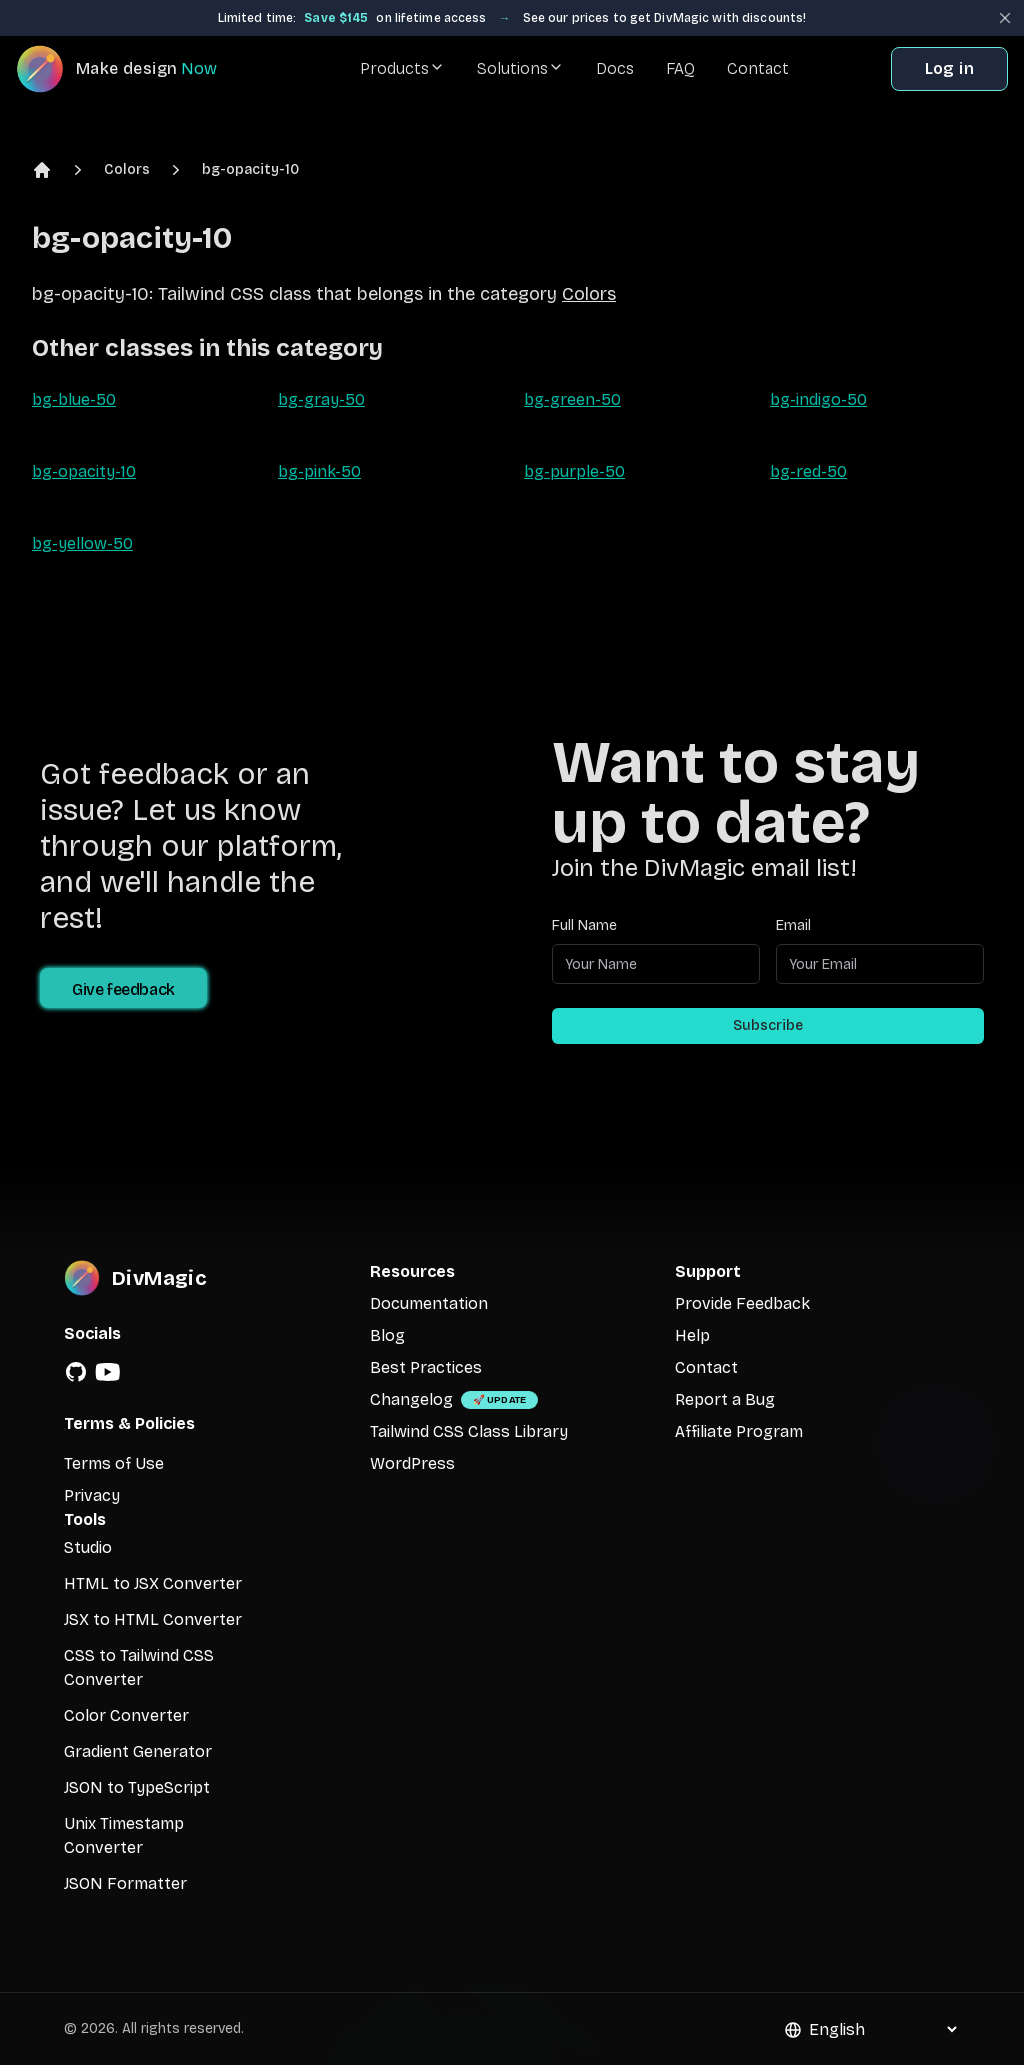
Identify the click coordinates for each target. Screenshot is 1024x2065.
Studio (88, 1547)
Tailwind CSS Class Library (469, 1431)
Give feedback (123, 989)
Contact (758, 68)
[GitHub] (76, 1372)
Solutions (520, 68)
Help (692, 1335)
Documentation (429, 1303)
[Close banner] (1005, 18)
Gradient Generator (138, 1751)
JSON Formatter (125, 1883)
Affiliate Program (739, 1431)
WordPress (412, 1463)
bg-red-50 (808, 471)
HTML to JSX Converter (153, 1583)
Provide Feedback (742, 1303)
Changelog (411, 1399)
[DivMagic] (136, 69)
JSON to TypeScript (137, 1787)
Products (402, 68)
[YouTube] (108, 1372)
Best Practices (426, 1367)
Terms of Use (114, 1463)
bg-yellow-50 (82, 543)
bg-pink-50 (319, 471)
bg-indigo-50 (818, 399)
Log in (949, 68)
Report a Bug (725, 1399)
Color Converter (126, 1715)
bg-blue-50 (74, 399)
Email (793, 925)
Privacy (92, 1495)
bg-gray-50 (321, 399)
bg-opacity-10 (250, 169)
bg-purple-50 (574, 471)
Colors (127, 169)
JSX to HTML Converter (153, 1619)
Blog (387, 1335)
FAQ (680, 68)
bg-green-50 (572, 399)
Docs (615, 68)
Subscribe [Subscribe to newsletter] (768, 1025)
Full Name (584, 925)
